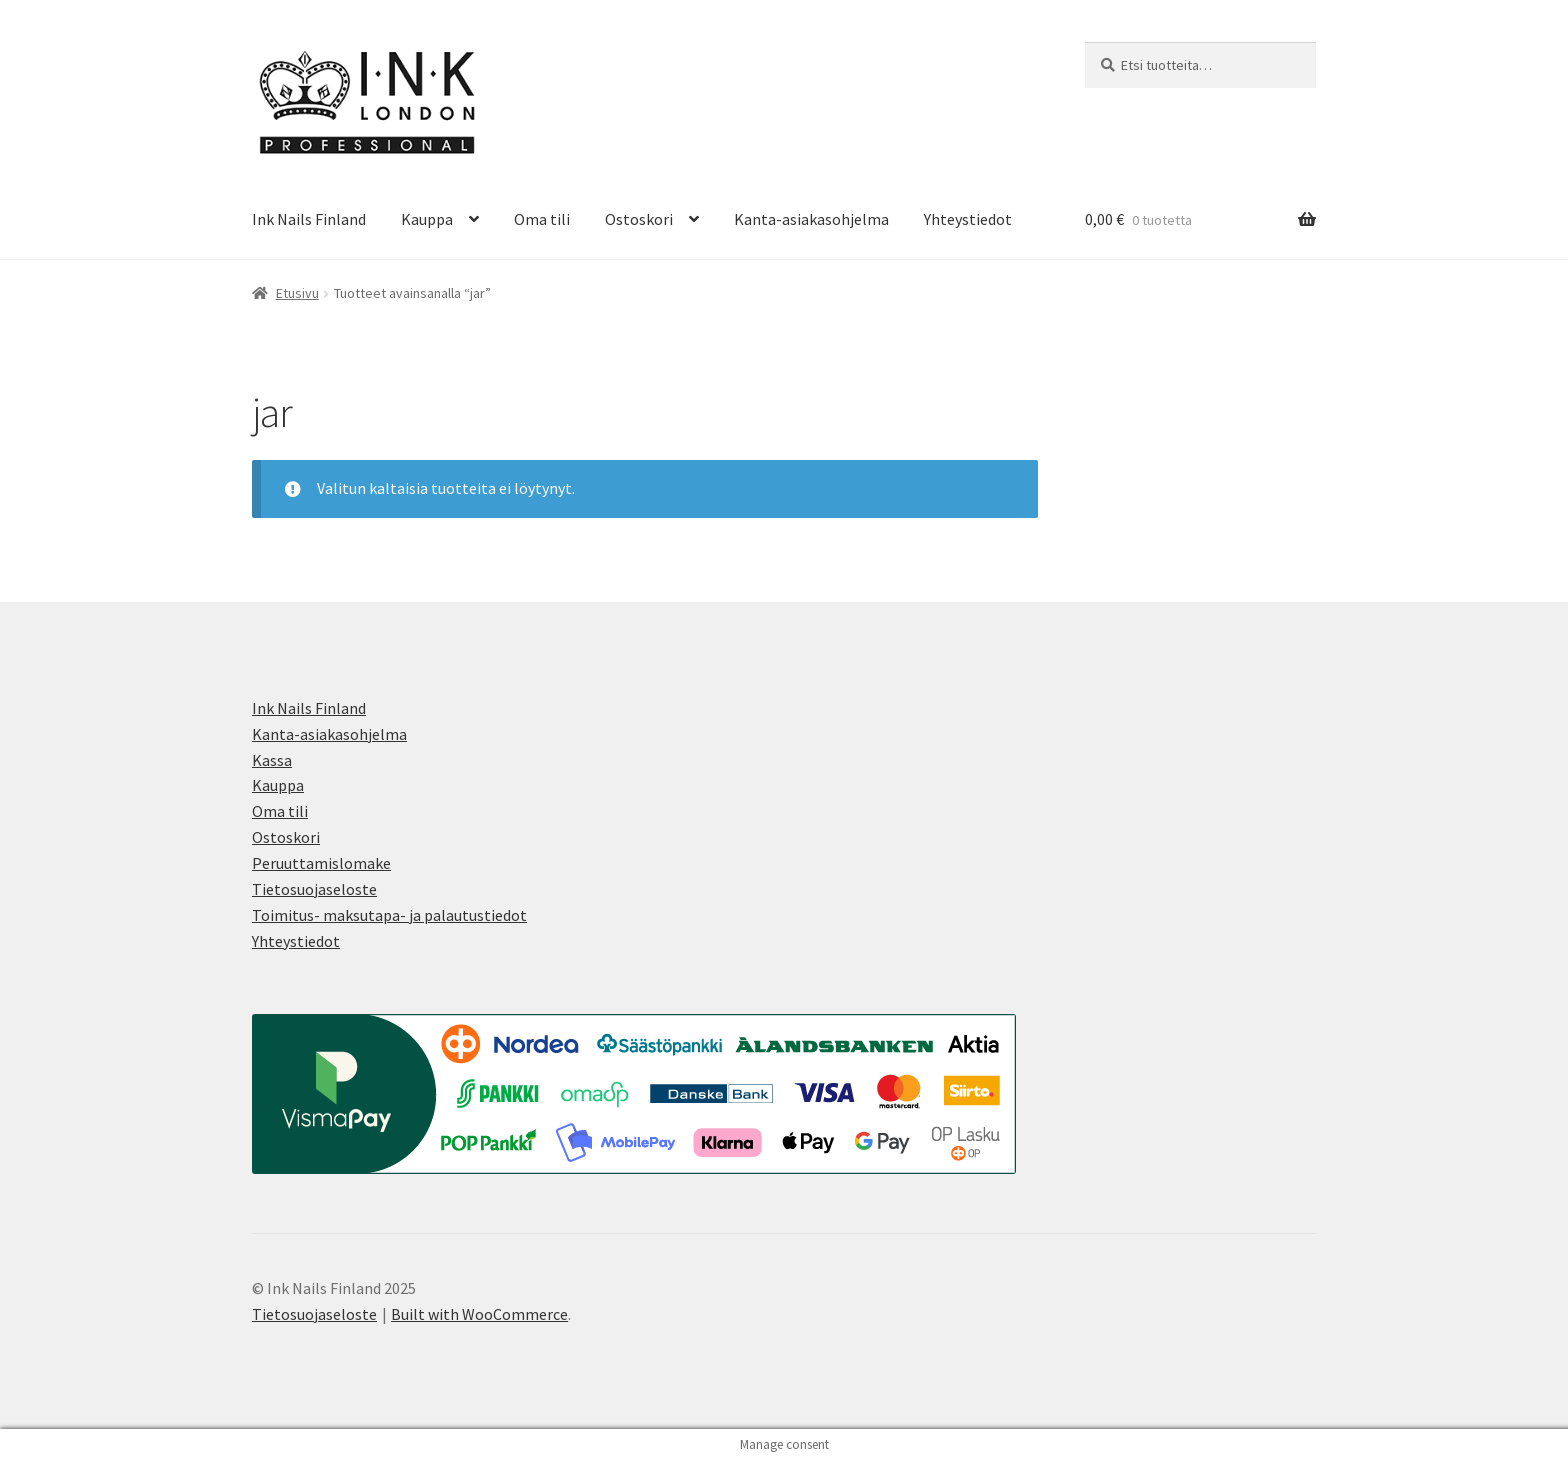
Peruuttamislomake (321, 863)
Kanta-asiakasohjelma (811, 219)
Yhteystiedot (968, 219)
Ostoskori (639, 219)
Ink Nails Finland (309, 219)
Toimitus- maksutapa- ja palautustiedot (389, 915)
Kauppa (427, 219)
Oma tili (542, 219)
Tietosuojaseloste (314, 889)
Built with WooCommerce (479, 1314)
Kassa (272, 760)
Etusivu (297, 293)
